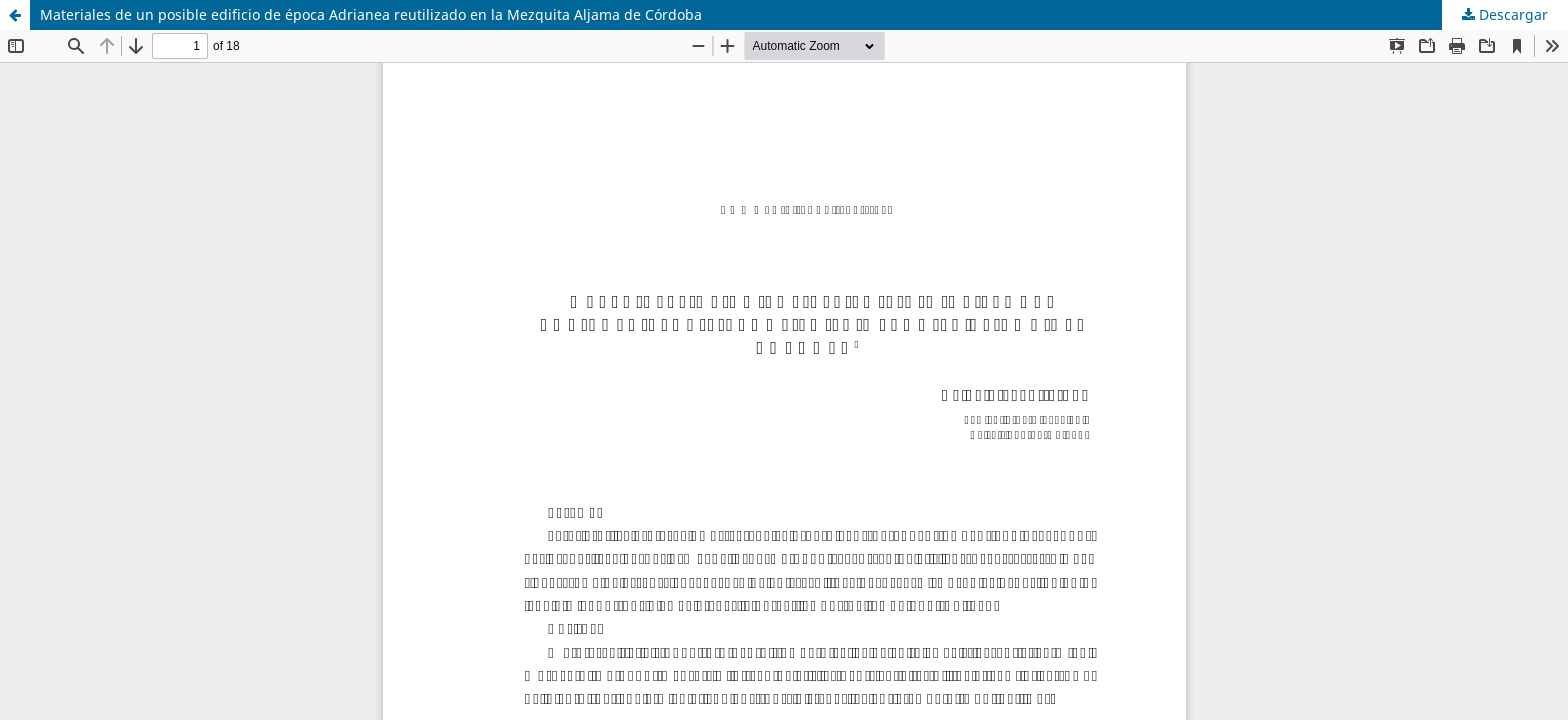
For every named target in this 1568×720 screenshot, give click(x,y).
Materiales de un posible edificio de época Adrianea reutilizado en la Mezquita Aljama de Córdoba (371, 14)
